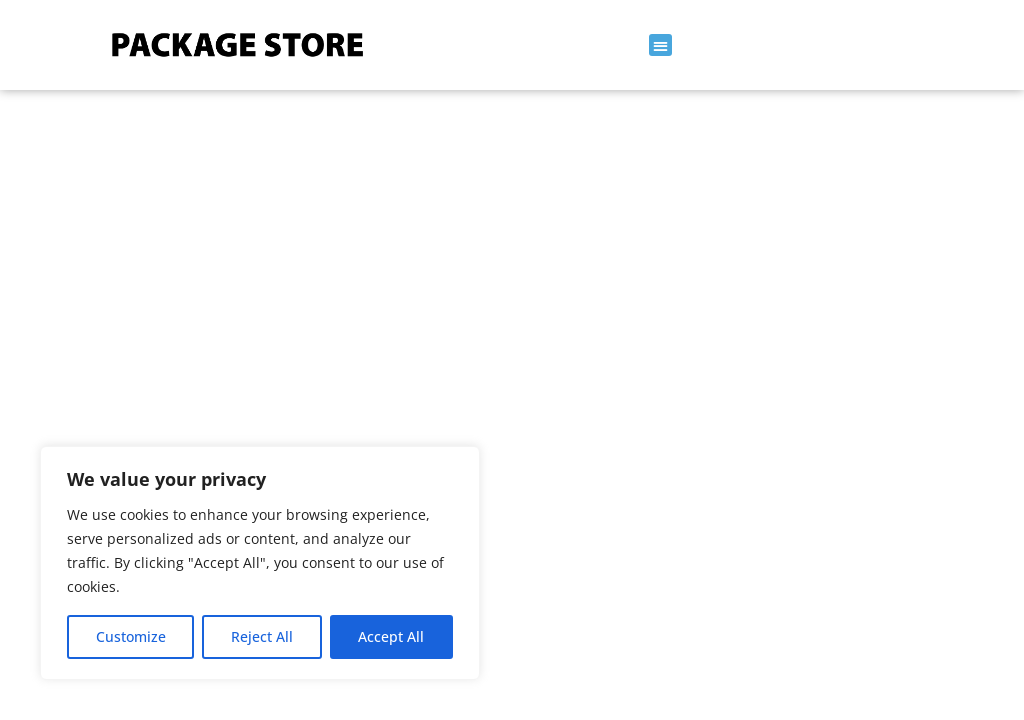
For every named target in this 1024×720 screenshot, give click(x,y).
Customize (131, 636)
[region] (260, 563)
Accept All (391, 636)
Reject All (262, 636)
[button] (660, 45)
